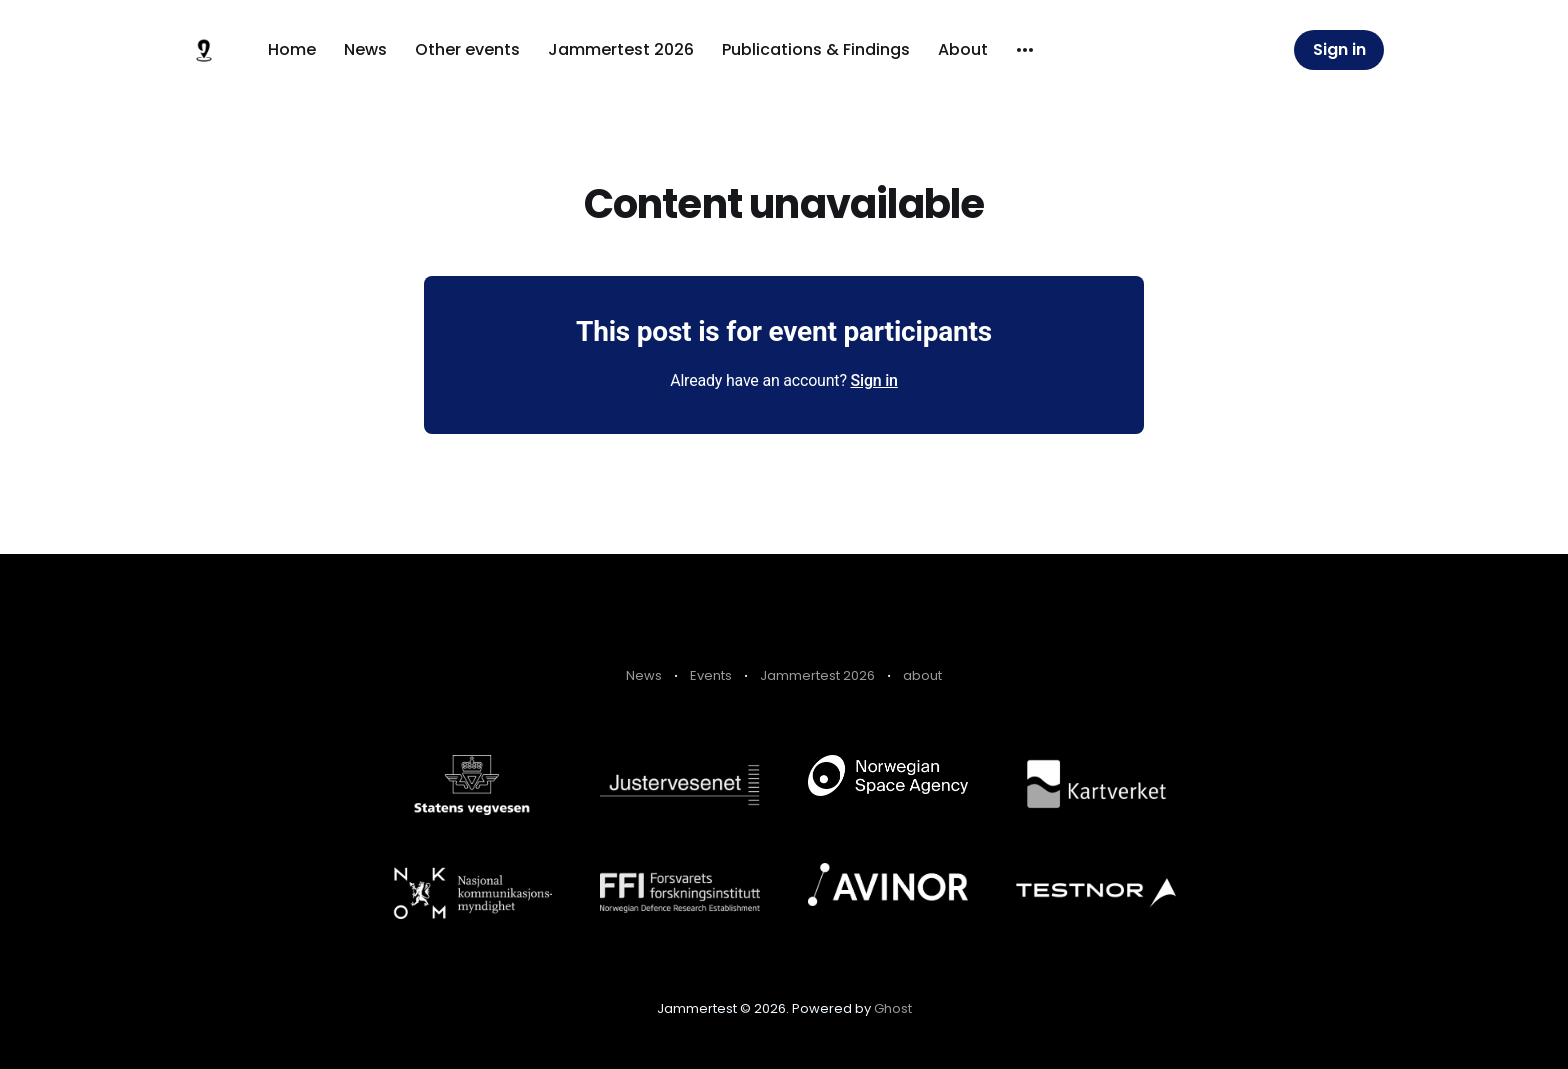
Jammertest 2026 (621, 49)
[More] (1025, 50)
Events (711, 675)
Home (292, 49)
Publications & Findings (816, 49)
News (365, 49)
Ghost (893, 1008)
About (963, 49)
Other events (467, 49)
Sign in (1339, 49)
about (922, 675)
